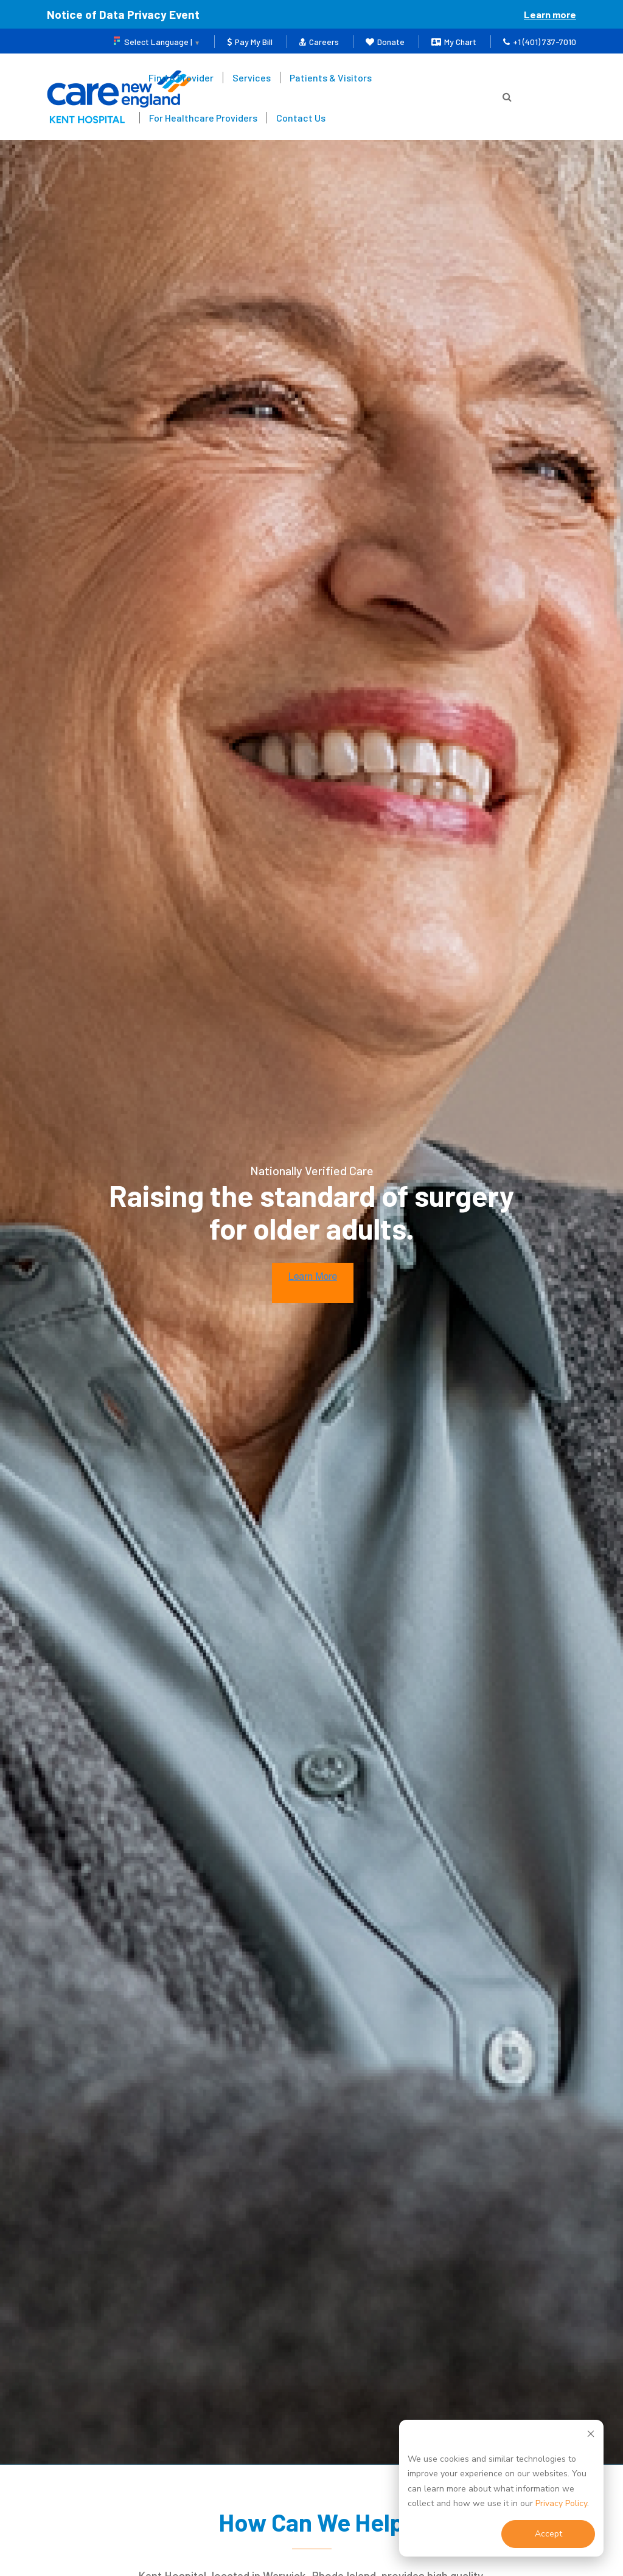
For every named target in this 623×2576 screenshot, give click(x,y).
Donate (385, 41)
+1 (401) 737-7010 (539, 41)
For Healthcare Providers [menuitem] (203, 117)
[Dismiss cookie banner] (590, 2435)
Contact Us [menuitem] (300, 117)
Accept (548, 2534)
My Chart (453, 41)
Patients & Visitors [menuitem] (331, 77)
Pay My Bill (250, 41)
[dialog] (501, 2488)
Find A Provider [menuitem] (181, 77)
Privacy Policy (561, 2503)
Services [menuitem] (251, 77)
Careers (319, 41)
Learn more (550, 14)
